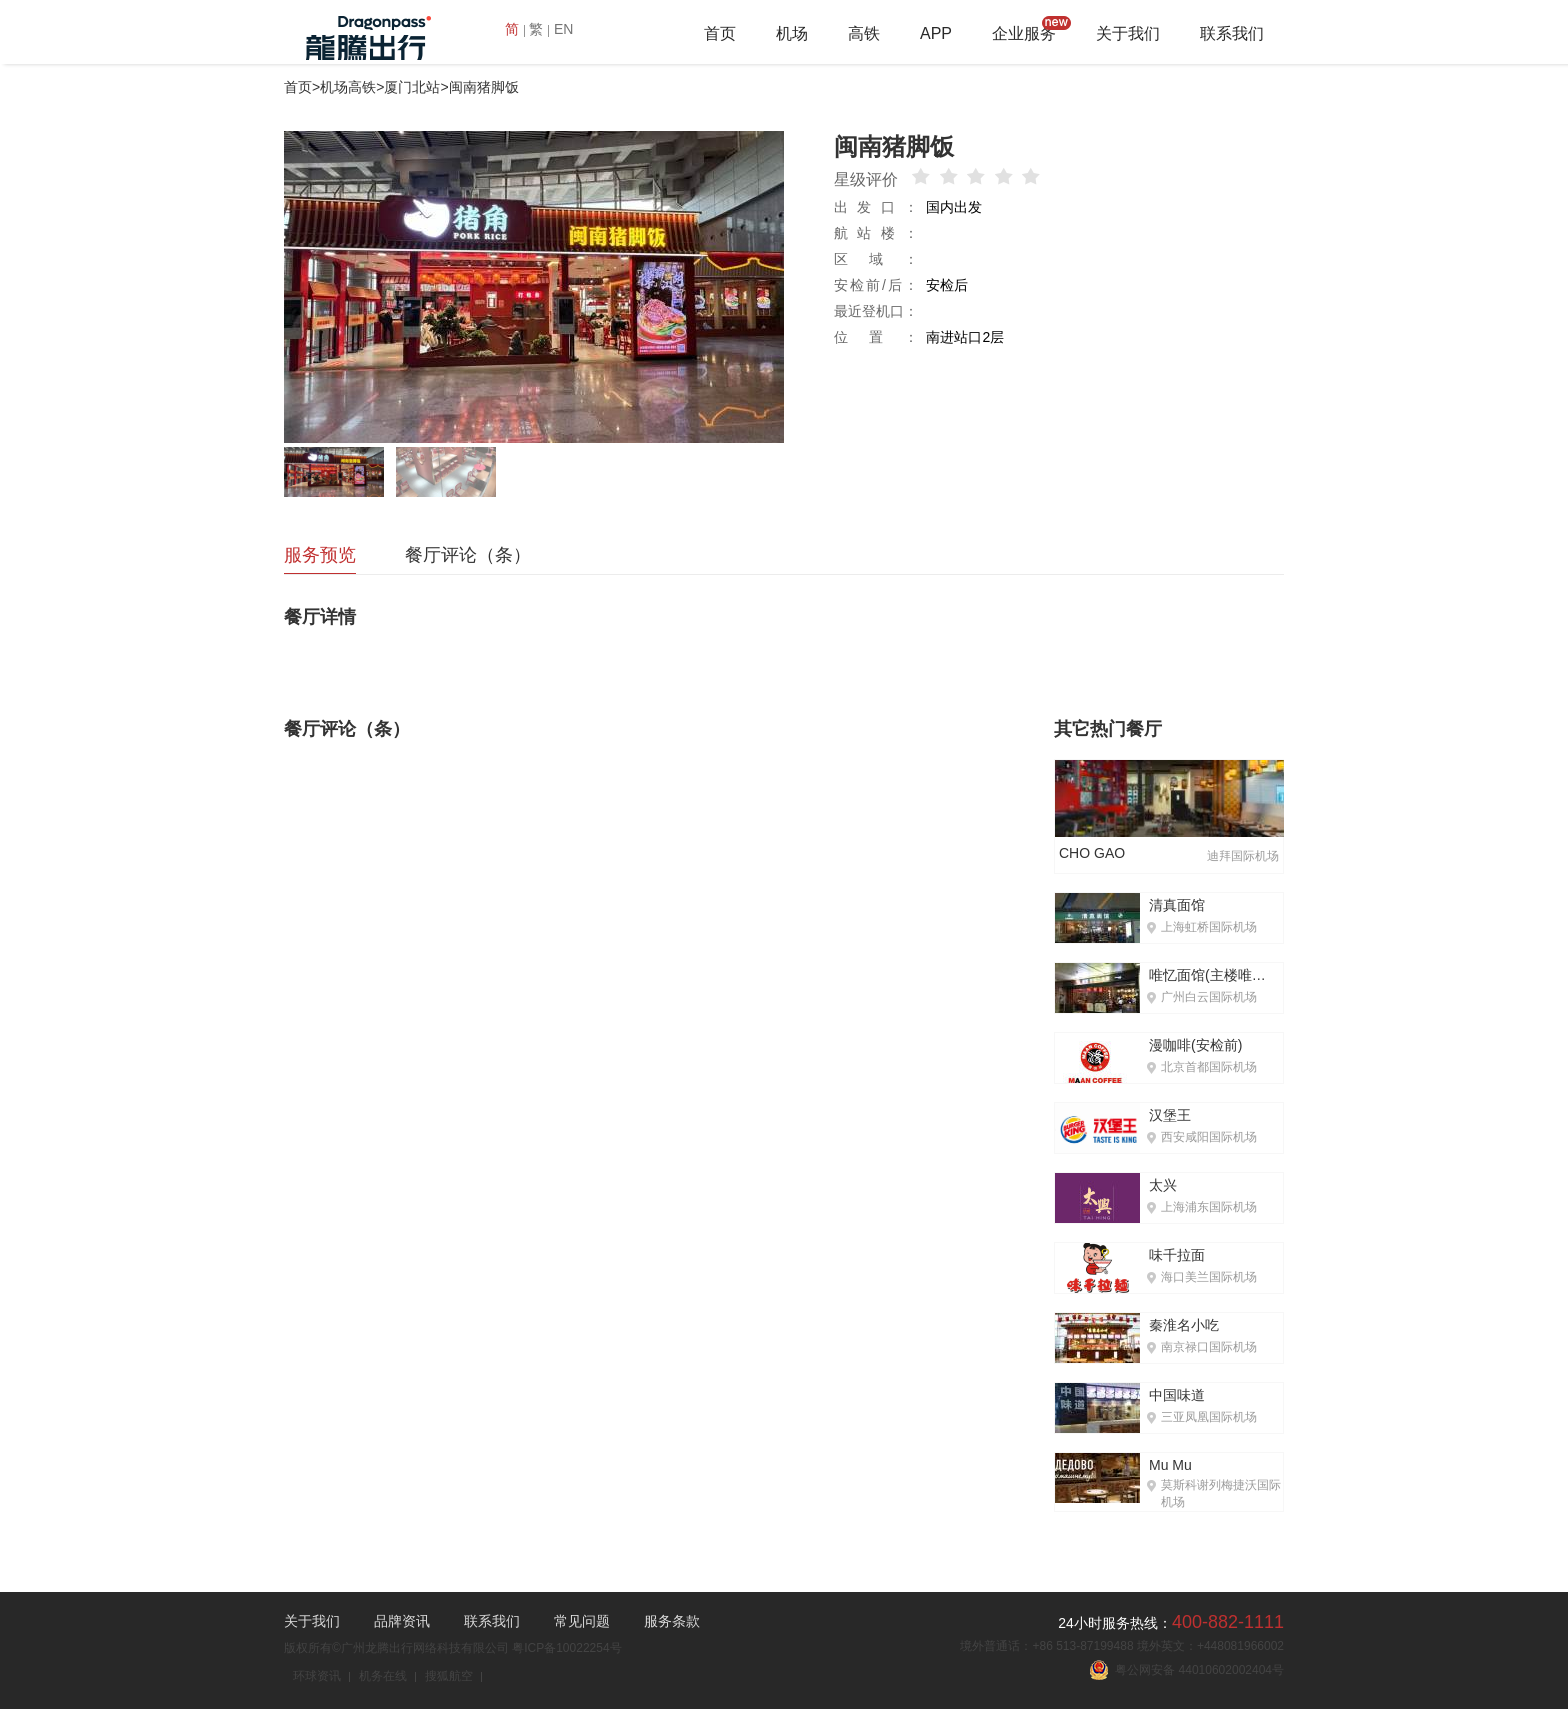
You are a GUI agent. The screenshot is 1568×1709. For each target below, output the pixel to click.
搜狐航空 (449, 1676)
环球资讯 (317, 1676)
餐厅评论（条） (468, 555)
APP (936, 33)
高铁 (864, 33)
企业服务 (1024, 33)
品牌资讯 (402, 1621)
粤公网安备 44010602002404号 (1186, 1670)
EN (563, 29)
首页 (720, 33)
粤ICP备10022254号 (566, 1648)
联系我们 (1232, 33)
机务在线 (383, 1676)
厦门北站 (412, 87)
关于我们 (1128, 33)
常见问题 (582, 1621)
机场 (792, 33)
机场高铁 (348, 87)
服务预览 (320, 555)
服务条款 (672, 1621)
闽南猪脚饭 (484, 87)
